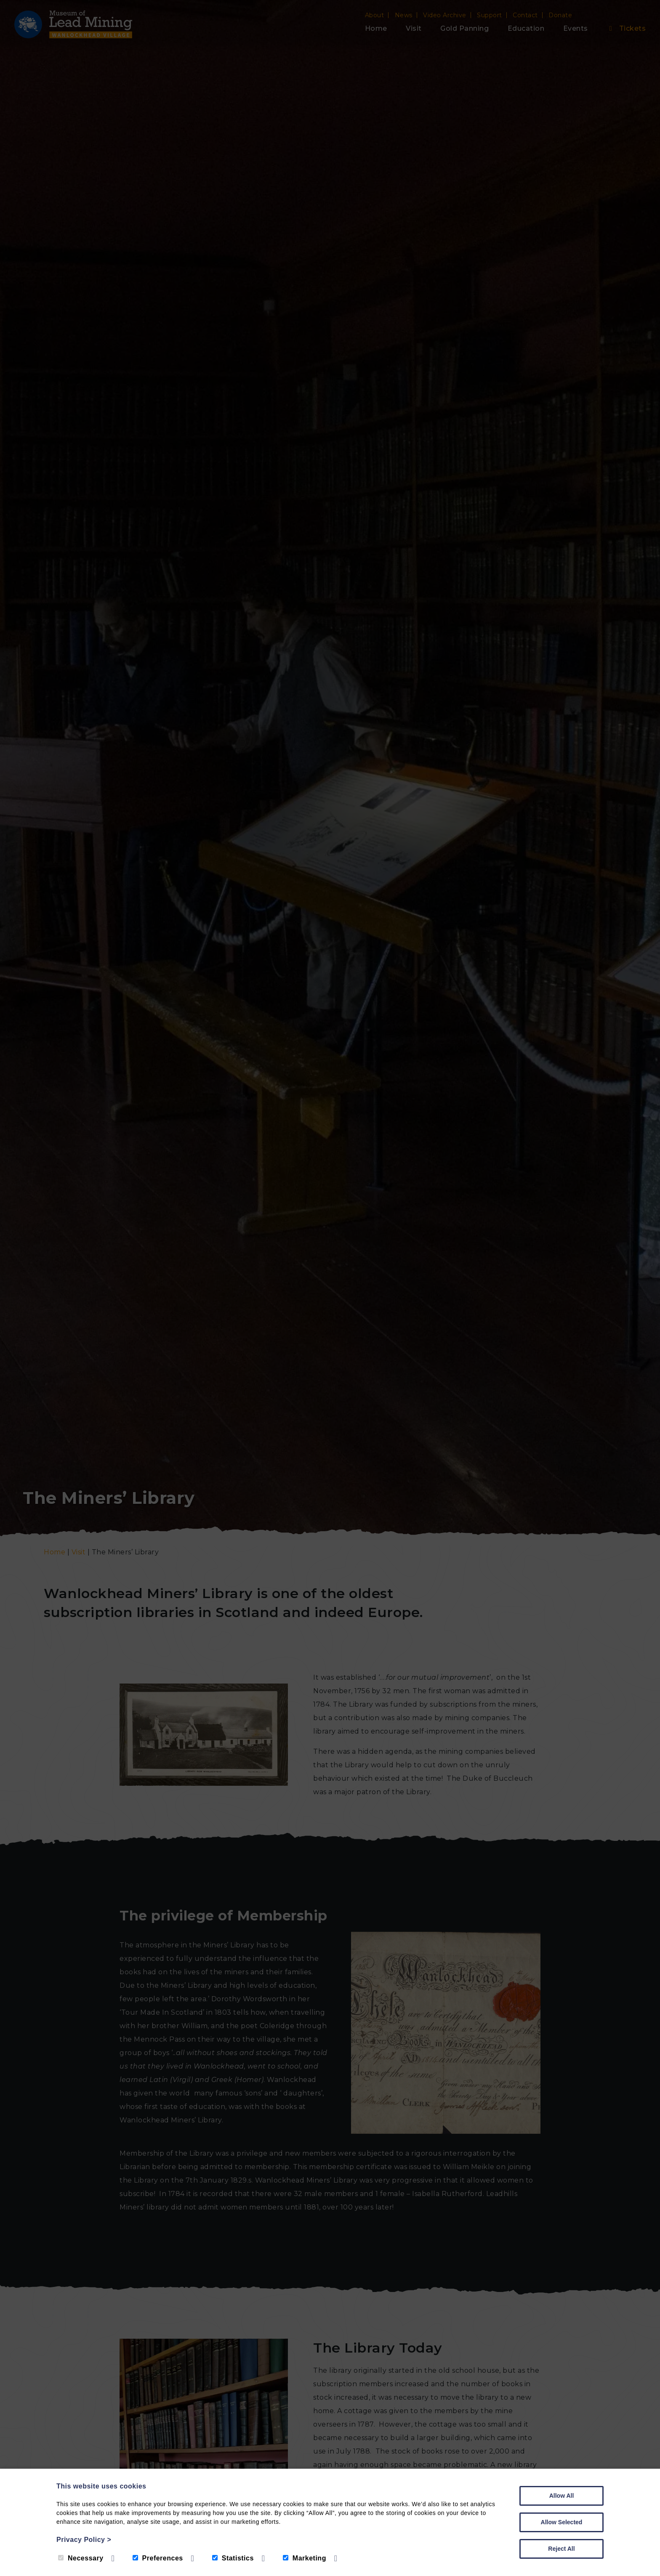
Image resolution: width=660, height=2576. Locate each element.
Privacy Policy (83, 2539)
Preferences (158, 2558)
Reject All (561, 2548)
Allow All (561, 2495)
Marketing (304, 2558)
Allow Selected (562, 2522)
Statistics (233, 2558)
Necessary (81, 2558)
